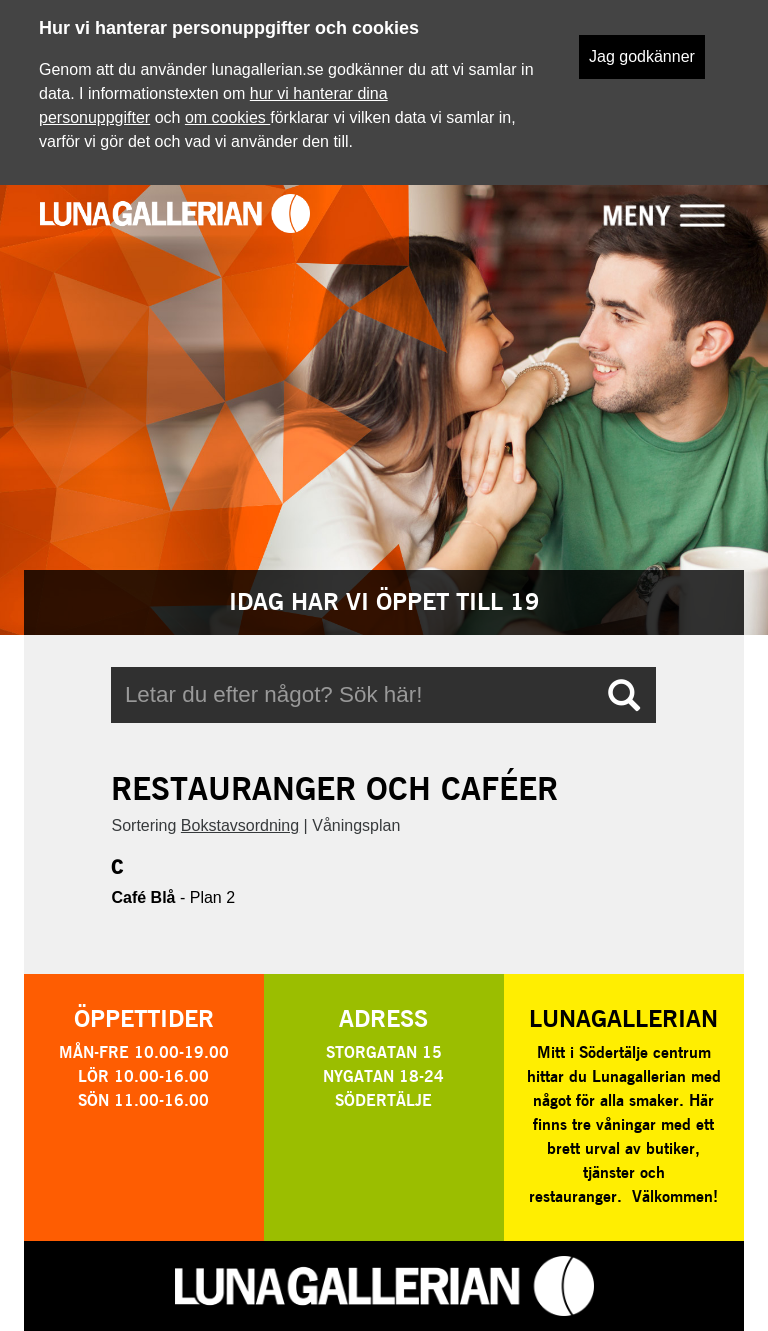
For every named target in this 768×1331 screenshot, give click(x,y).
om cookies (227, 117)
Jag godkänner (642, 56)
